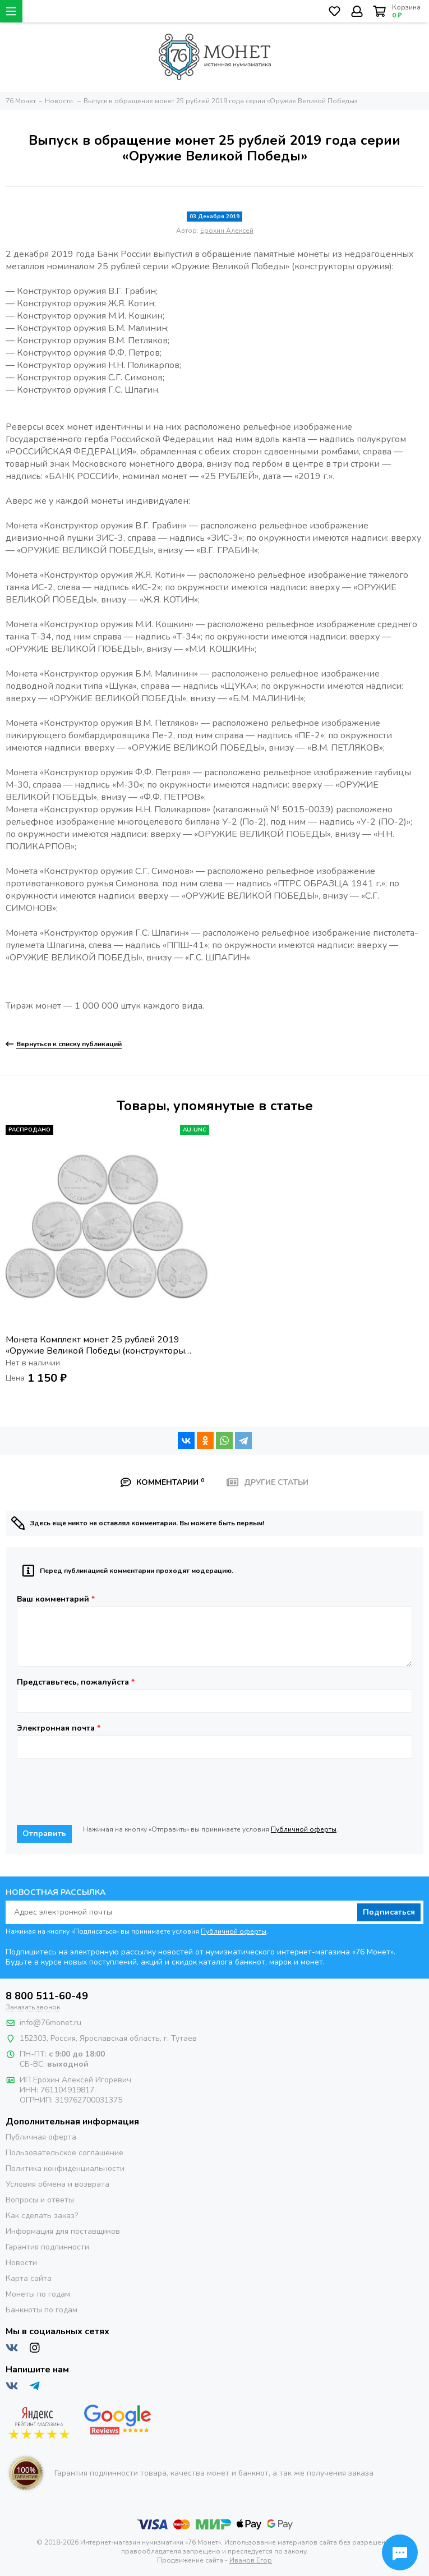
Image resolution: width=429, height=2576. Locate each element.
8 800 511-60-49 (47, 1996)
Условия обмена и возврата (57, 2184)
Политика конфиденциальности (65, 2168)
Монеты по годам (38, 2294)
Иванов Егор (250, 2560)
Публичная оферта (41, 2137)
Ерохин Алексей (226, 230)
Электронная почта (58, 1728)
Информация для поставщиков (63, 2231)
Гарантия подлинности (47, 2247)
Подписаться (389, 1912)
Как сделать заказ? (42, 2215)
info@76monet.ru (50, 2022)
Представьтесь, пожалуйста (76, 1682)
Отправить (44, 1833)
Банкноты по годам (41, 2309)
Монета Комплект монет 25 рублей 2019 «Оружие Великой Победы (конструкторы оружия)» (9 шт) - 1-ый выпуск (95, 1345)
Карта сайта (29, 2278)
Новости (21, 2262)
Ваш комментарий (56, 1599)
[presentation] (102, 1792)
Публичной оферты (303, 1829)
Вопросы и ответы (40, 2200)
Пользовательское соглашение (64, 2152)
